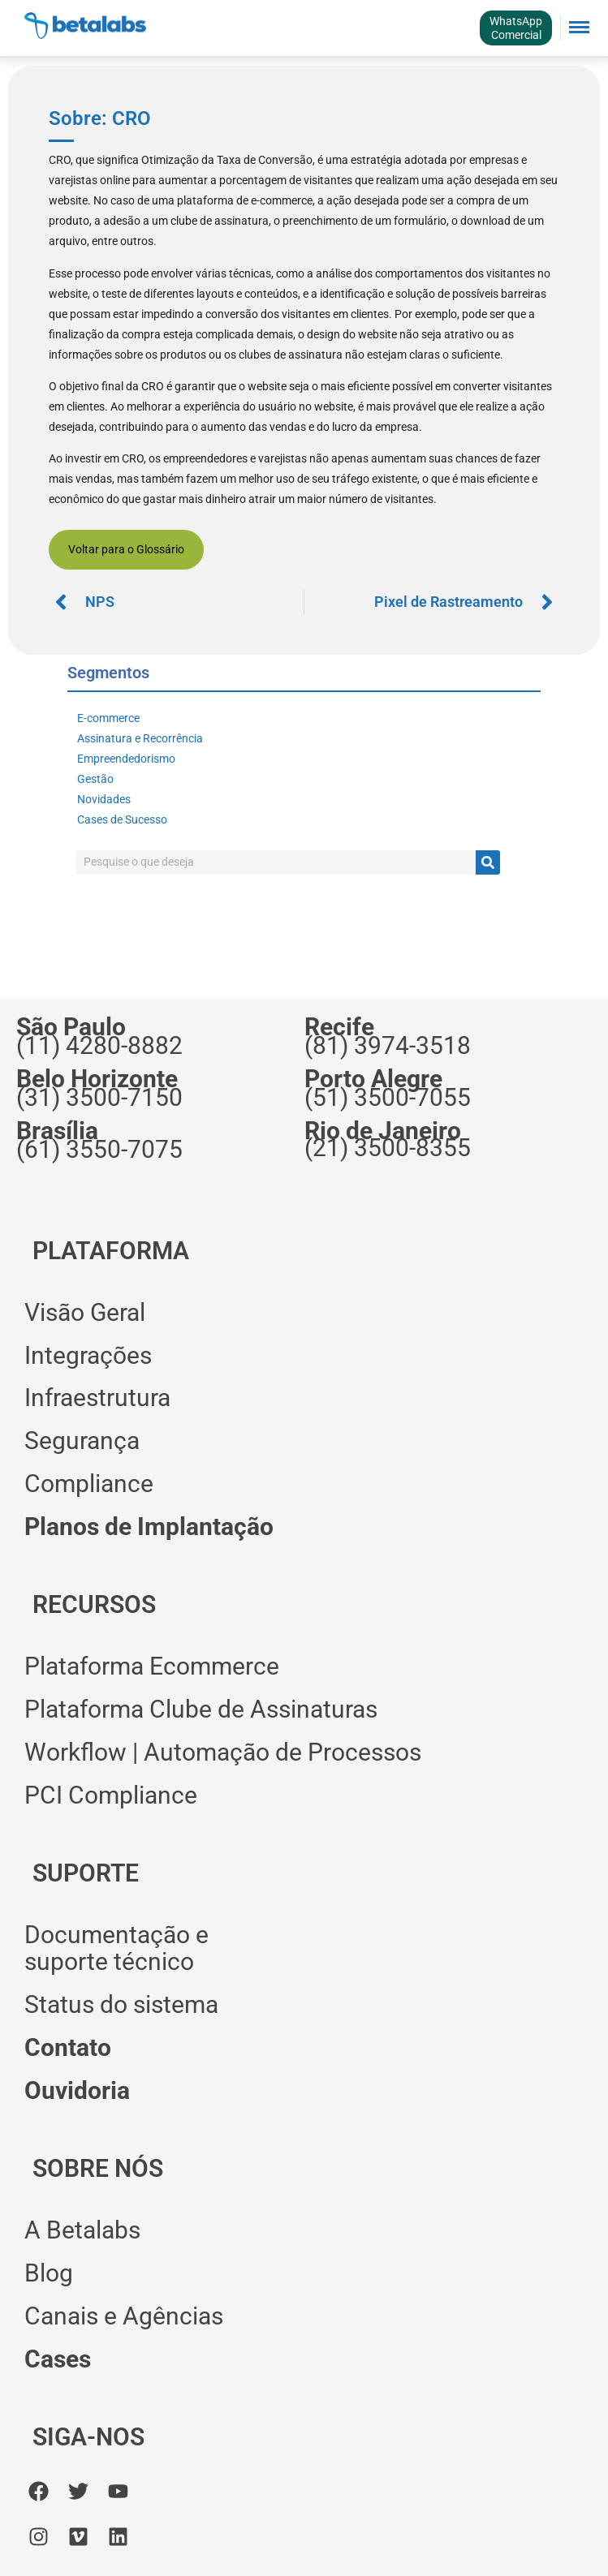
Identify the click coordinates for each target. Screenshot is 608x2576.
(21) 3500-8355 (387, 1147)
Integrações (88, 1355)
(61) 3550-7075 (99, 1149)
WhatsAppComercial (515, 28)
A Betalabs (82, 2230)
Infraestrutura (97, 1397)
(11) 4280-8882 (99, 1045)
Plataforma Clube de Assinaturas (200, 1709)
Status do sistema (121, 2004)
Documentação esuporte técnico (116, 1948)
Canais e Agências (123, 2316)
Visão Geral (84, 1312)
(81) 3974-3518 (387, 1045)
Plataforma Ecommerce (151, 1666)
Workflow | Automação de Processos (222, 1752)
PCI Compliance (110, 1795)
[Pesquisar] (488, 862)
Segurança (82, 1440)
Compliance (88, 1483)
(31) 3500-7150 (99, 1097)
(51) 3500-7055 (387, 1097)
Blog (48, 2273)
